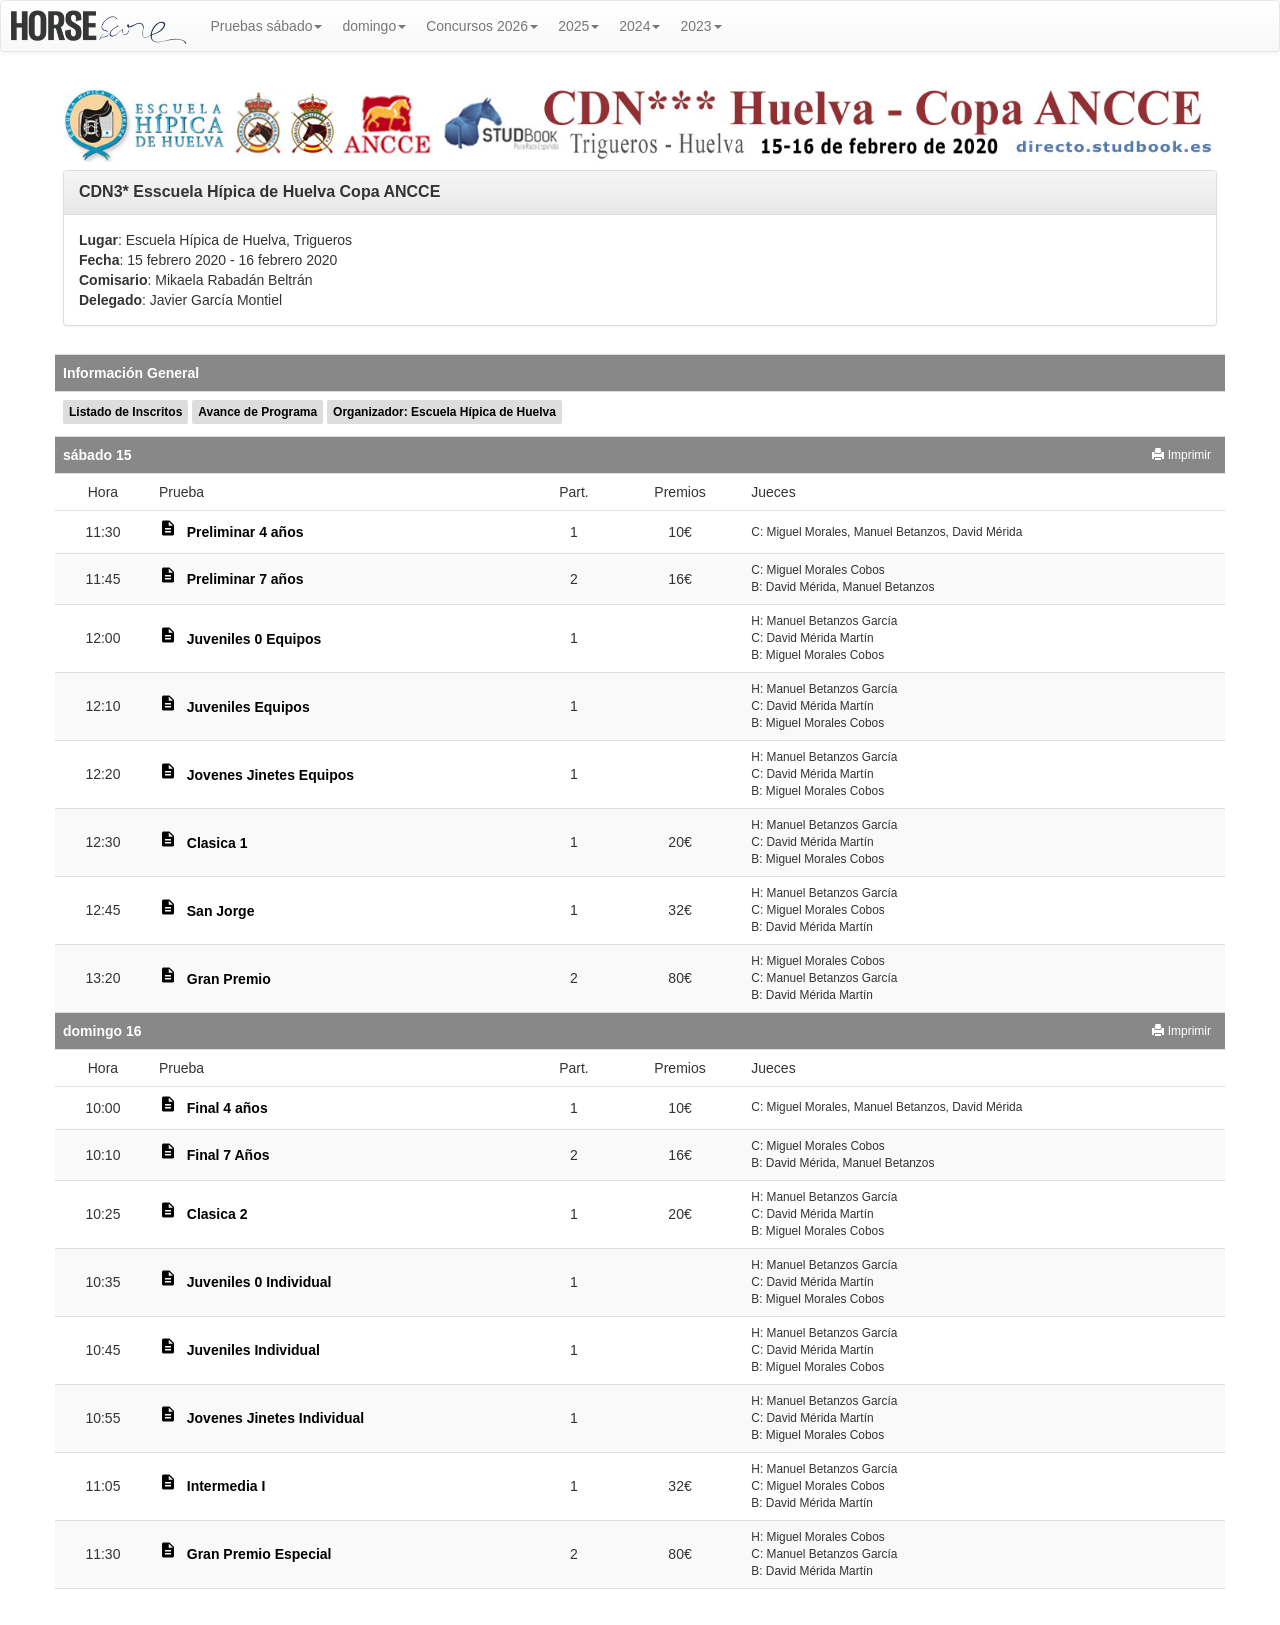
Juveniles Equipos (248, 707)
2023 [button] (700, 26)
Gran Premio (229, 979)
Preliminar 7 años (245, 579)
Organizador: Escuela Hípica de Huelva (444, 412)
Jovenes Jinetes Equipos (270, 775)
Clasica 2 (217, 1214)
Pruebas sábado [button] (267, 26)
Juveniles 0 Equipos (254, 639)
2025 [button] (578, 26)
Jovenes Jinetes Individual (275, 1418)
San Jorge (221, 911)
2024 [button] (639, 26)
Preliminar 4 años (245, 532)
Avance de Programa (257, 412)
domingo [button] (374, 26)
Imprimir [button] (1181, 455)
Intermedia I (226, 1486)
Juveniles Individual (253, 1350)
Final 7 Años (228, 1155)
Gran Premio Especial (259, 1554)
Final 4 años (227, 1108)
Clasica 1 (217, 843)
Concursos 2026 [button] (482, 26)
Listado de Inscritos (125, 412)
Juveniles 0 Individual (259, 1282)
